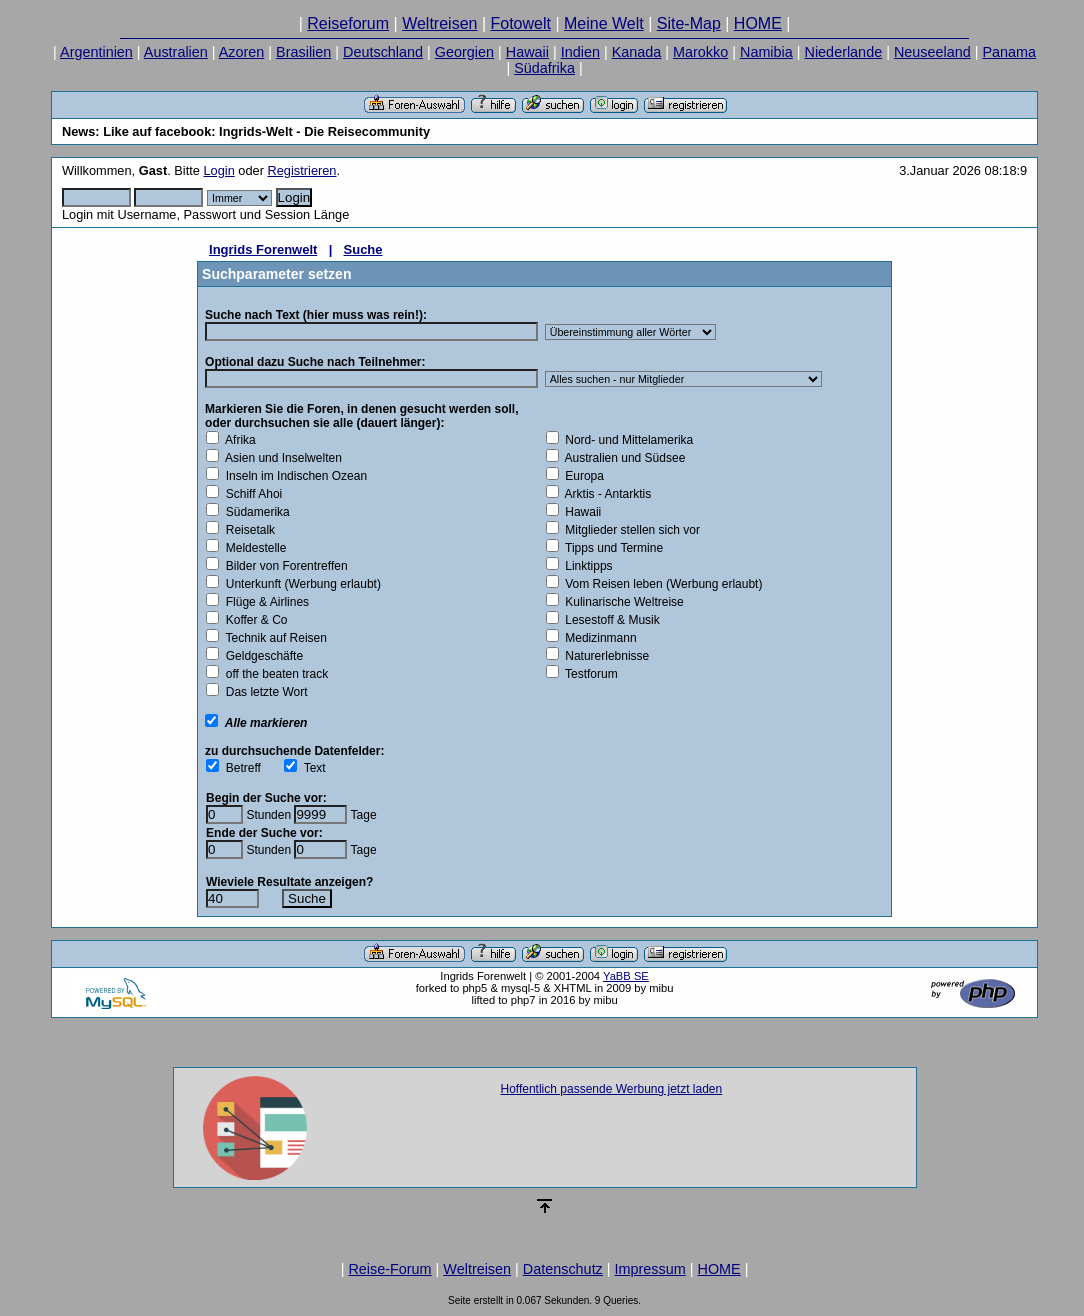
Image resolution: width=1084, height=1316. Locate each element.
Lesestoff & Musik (609, 620)
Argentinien (96, 52)
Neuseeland (932, 52)
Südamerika (254, 512)
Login (218, 170)
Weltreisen (439, 23)
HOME (758, 23)
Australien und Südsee (622, 458)
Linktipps (586, 566)
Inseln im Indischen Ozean (293, 476)
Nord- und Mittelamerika (626, 440)
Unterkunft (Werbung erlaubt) (300, 584)
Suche (363, 249)
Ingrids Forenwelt (263, 249)
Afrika (237, 440)
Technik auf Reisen (273, 638)
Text (311, 768)
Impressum (650, 1269)
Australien (176, 52)
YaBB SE (626, 976)
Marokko (700, 52)
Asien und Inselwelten (280, 458)
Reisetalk (247, 530)
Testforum (588, 674)
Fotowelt (520, 23)
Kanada (637, 52)
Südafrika (544, 68)
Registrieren (302, 170)
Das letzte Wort (263, 692)
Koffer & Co (253, 620)
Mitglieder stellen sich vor (629, 530)
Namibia (766, 52)
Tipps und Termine (611, 548)
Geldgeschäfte (261, 656)
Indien (580, 52)
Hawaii (527, 52)
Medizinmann (598, 638)
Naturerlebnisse (604, 656)
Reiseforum (348, 23)
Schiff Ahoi (250, 494)
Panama (1009, 52)
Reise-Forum (389, 1269)
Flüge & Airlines (264, 602)
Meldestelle (252, 548)
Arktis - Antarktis (605, 494)
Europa (581, 476)
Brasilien (303, 52)
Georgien (464, 52)
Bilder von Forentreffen (283, 566)
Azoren (242, 52)
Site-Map (689, 23)
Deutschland (383, 52)
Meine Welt (604, 23)
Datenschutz (563, 1269)
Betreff (240, 768)
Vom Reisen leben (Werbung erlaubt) (661, 584)
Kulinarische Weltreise (621, 602)
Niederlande (844, 52)
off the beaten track (273, 674)
